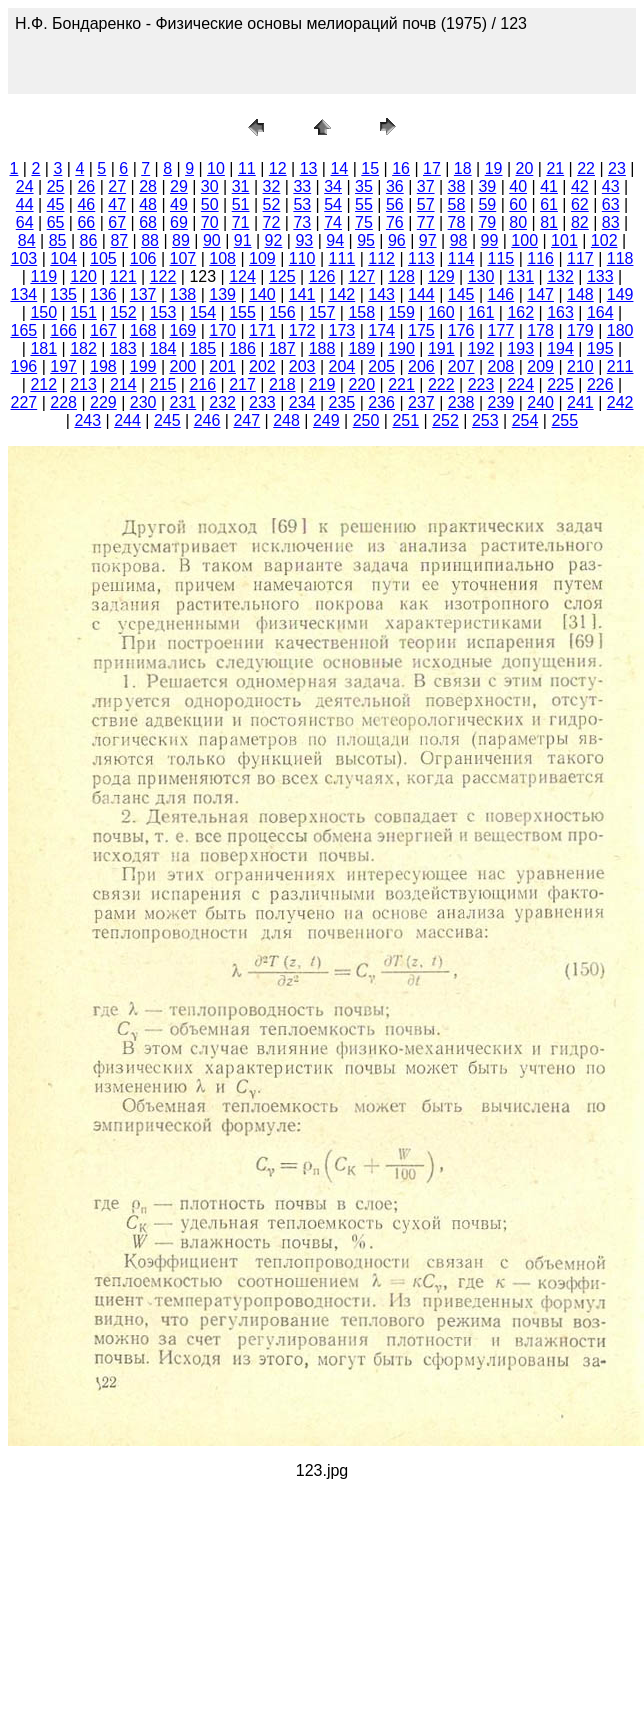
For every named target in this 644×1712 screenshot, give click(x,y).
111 (342, 258)
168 (143, 330)
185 (202, 348)
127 (361, 276)
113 (421, 258)
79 (487, 222)
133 (600, 276)
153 (163, 312)
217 (242, 384)
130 (481, 276)
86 (89, 240)
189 (361, 348)
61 (549, 204)
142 (342, 294)
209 (540, 366)
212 (43, 384)
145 (461, 294)
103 (24, 258)
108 (222, 258)
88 (150, 240)
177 (501, 330)
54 (333, 204)
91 (243, 240)
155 (242, 312)
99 (490, 240)
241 (580, 402)
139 (222, 294)
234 (302, 402)
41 (549, 186)
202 (262, 366)
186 (242, 348)
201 (222, 366)
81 (549, 222)
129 (441, 276)
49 (179, 204)
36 (395, 186)
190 (401, 348)
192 (481, 348)
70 (210, 222)
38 (457, 186)
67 (117, 222)
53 (302, 204)
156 (282, 312)
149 (620, 294)
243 (87, 420)
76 (395, 222)
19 (494, 168)
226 (600, 384)
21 (555, 168)
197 (63, 366)
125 (282, 276)
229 (103, 402)
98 (459, 240)
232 (222, 402)
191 (441, 348)
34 (333, 186)
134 (24, 294)
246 (207, 420)
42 (580, 186)
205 (381, 366)
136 (103, 294)
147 (540, 294)
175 (421, 330)
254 (525, 420)
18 (463, 168)
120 (83, 276)
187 (282, 348)
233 (262, 402)
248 (286, 420)
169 (183, 330)
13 (309, 168)
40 (518, 186)
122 (163, 276)
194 (560, 348)
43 (611, 186)
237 (421, 402)
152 (123, 312)
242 (620, 402)
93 (304, 240)
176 (461, 330)
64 (25, 222)
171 (262, 330)
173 (342, 330)
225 (560, 384)
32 (272, 186)
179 (580, 330)
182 (83, 348)
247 (246, 420)
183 (123, 348)
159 (401, 312)
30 (210, 186)
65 (56, 222)
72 (272, 222)
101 (564, 240)
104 (63, 258)
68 (148, 222)
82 (580, 222)
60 (518, 204)
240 (540, 402)
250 (366, 420)
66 (86, 222)
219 (322, 384)
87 (119, 240)
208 (501, 366)
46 (86, 204)
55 (364, 204)
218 (282, 384)
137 (143, 294)
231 (183, 402)
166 (63, 330)
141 (302, 294)
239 (501, 402)
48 (148, 204)
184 (163, 348)
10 (216, 168)
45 (56, 204)
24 (25, 186)
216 (202, 384)
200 (183, 366)
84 (27, 240)
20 (525, 168)
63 (611, 204)
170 (222, 330)
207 (461, 366)
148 (580, 294)
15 (370, 168)
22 (586, 168)
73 (302, 222)
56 (395, 204)
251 (405, 420)
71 (241, 222)
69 (179, 222)
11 (247, 168)
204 (342, 366)
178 (540, 330)
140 (262, 294)
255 (564, 420)
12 (278, 168)
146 (501, 294)
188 (322, 348)
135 (63, 294)
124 (242, 276)
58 (457, 204)
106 (143, 258)
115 (501, 258)
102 (604, 240)
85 (58, 240)
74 (333, 222)
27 (117, 186)
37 (426, 186)
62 (580, 204)
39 (487, 186)
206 (421, 366)
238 (461, 402)
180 (620, 330)
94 (335, 240)
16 (401, 168)
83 (611, 222)
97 (428, 240)
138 (183, 294)
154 (202, 312)
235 (342, 402)
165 (24, 330)
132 (560, 276)
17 (432, 168)
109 (262, 258)
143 (381, 294)
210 (580, 366)
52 (272, 204)
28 (148, 186)
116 (540, 258)
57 (426, 204)
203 (302, 366)
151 (83, 312)
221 (401, 384)
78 (457, 222)
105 (103, 258)
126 (322, 276)
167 (103, 330)
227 (24, 402)
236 (381, 402)
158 (361, 312)
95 (366, 240)
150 (43, 312)
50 (210, 204)
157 (322, 312)
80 (518, 222)
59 (487, 204)
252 (445, 420)
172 (302, 330)
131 (520, 276)
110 (302, 258)
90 (212, 240)
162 (520, 312)
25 (56, 186)
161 (481, 312)
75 (364, 222)
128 (401, 276)
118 (620, 258)
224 (520, 384)
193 (520, 348)
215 (163, 384)
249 (326, 420)
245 (167, 420)
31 (241, 186)
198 (103, 366)
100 (524, 240)
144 (421, 294)
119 (43, 276)
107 (183, 258)
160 (441, 312)
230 (143, 402)
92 (274, 240)
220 (361, 384)
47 (117, 204)
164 (600, 312)
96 (397, 240)
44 (25, 204)
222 (441, 384)
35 (364, 186)
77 (426, 222)
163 (560, 312)
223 (481, 384)
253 (485, 420)
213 (83, 384)
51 (241, 204)
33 (302, 186)
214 (123, 384)
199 (143, 366)
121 (123, 276)
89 (181, 240)
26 (86, 186)
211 (620, 366)
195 (600, 348)
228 (63, 402)
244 (127, 420)
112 (381, 258)
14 (339, 168)
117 (580, 258)
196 (24, 366)
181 (43, 348)
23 (617, 168)
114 (461, 258)
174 (381, 330)
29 (179, 186)
